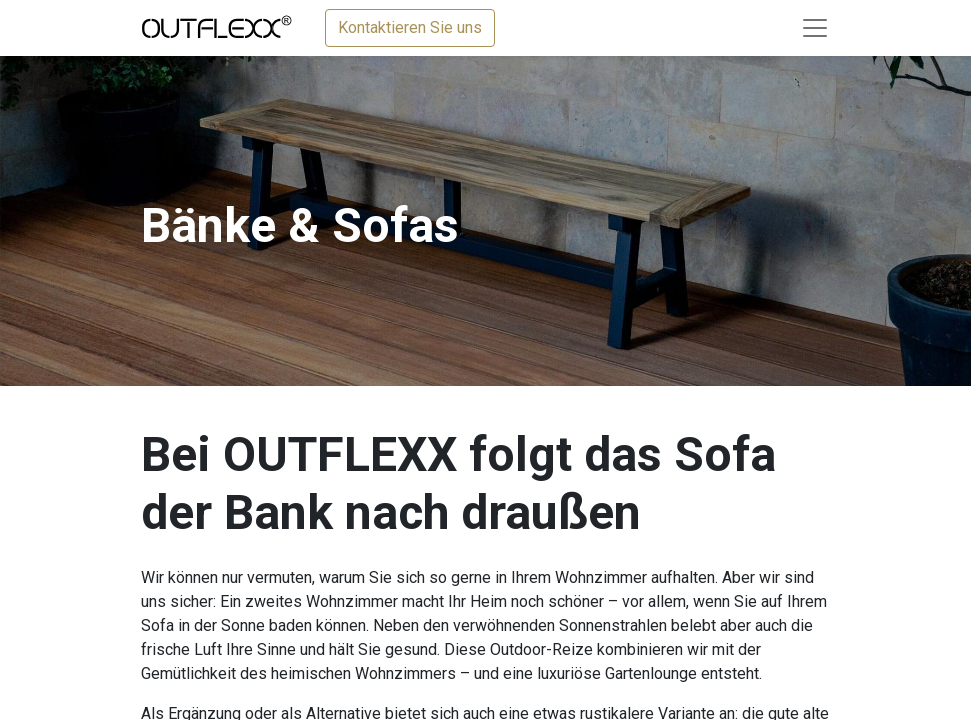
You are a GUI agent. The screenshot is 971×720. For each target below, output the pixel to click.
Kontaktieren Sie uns (410, 27)
